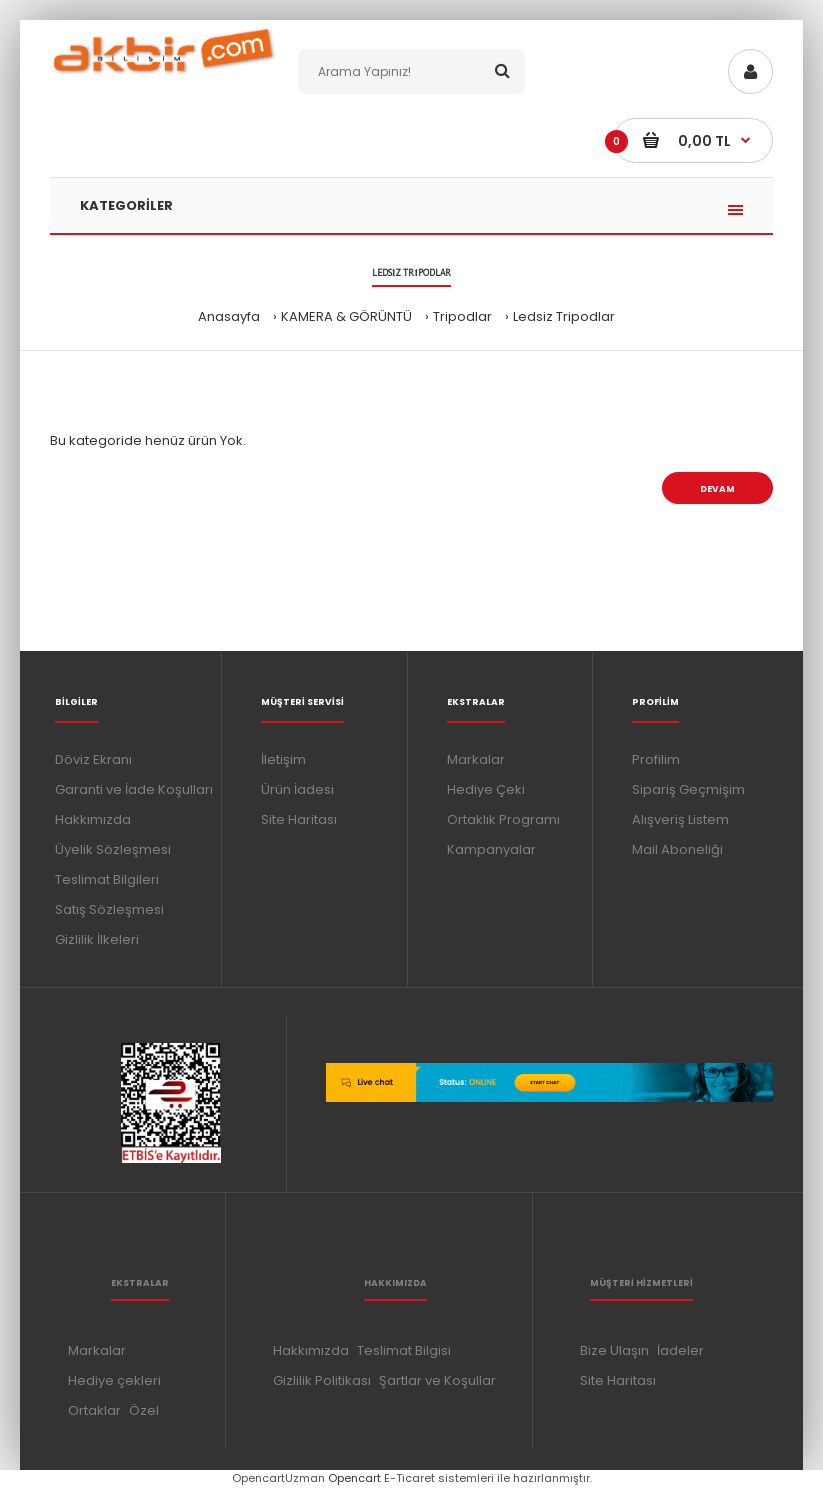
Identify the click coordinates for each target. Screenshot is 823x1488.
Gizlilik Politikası (322, 1380)
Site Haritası (299, 819)
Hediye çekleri (114, 1380)
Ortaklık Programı (503, 819)
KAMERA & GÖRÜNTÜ (346, 316)
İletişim (283, 759)
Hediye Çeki (486, 789)
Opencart (354, 1478)
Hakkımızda (93, 819)
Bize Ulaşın (614, 1350)
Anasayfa (229, 316)
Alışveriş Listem (680, 819)
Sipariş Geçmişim (688, 789)
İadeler (680, 1350)
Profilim (656, 759)
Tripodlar (462, 316)
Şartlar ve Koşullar (437, 1380)
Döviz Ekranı (93, 759)
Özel (144, 1410)
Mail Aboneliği (677, 849)
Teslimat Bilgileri (107, 879)
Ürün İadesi (297, 789)
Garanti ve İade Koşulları (134, 789)
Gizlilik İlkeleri (97, 939)
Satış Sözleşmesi (109, 909)
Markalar (476, 759)
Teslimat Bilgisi (404, 1350)
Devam (717, 489)
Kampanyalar (491, 849)
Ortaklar (94, 1410)
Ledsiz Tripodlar (564, 316)
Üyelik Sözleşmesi (113, 849)
